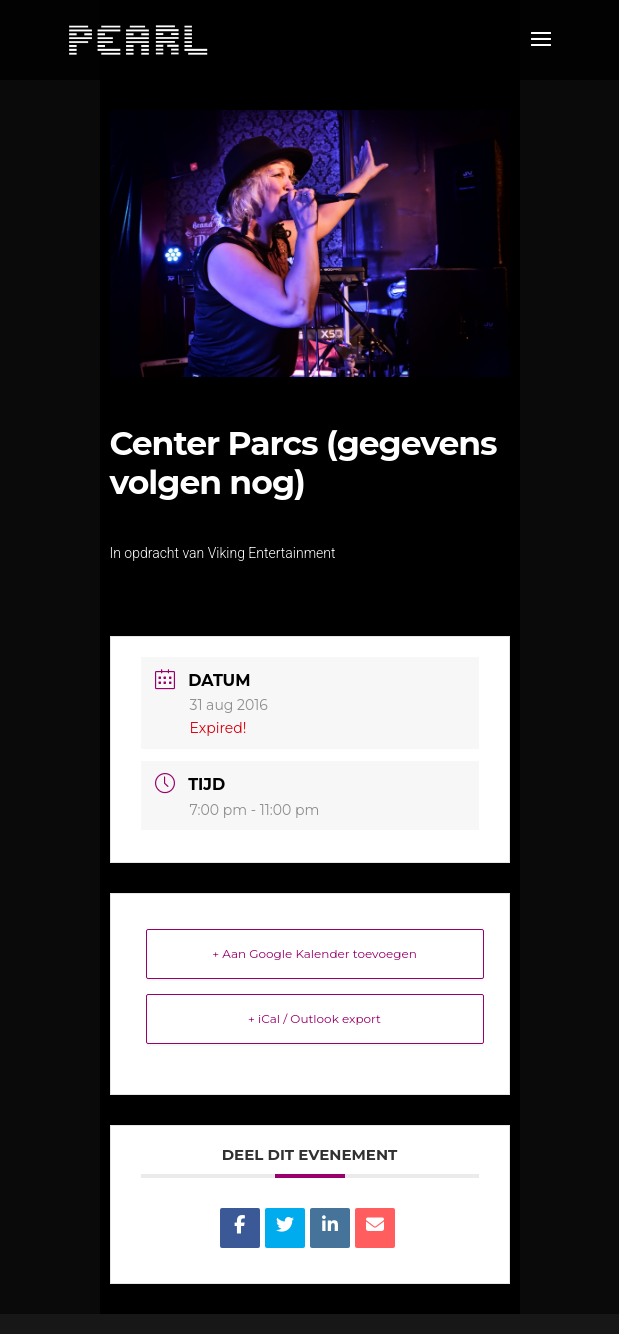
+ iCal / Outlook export (314, 1018)
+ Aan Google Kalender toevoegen (314, 953)
